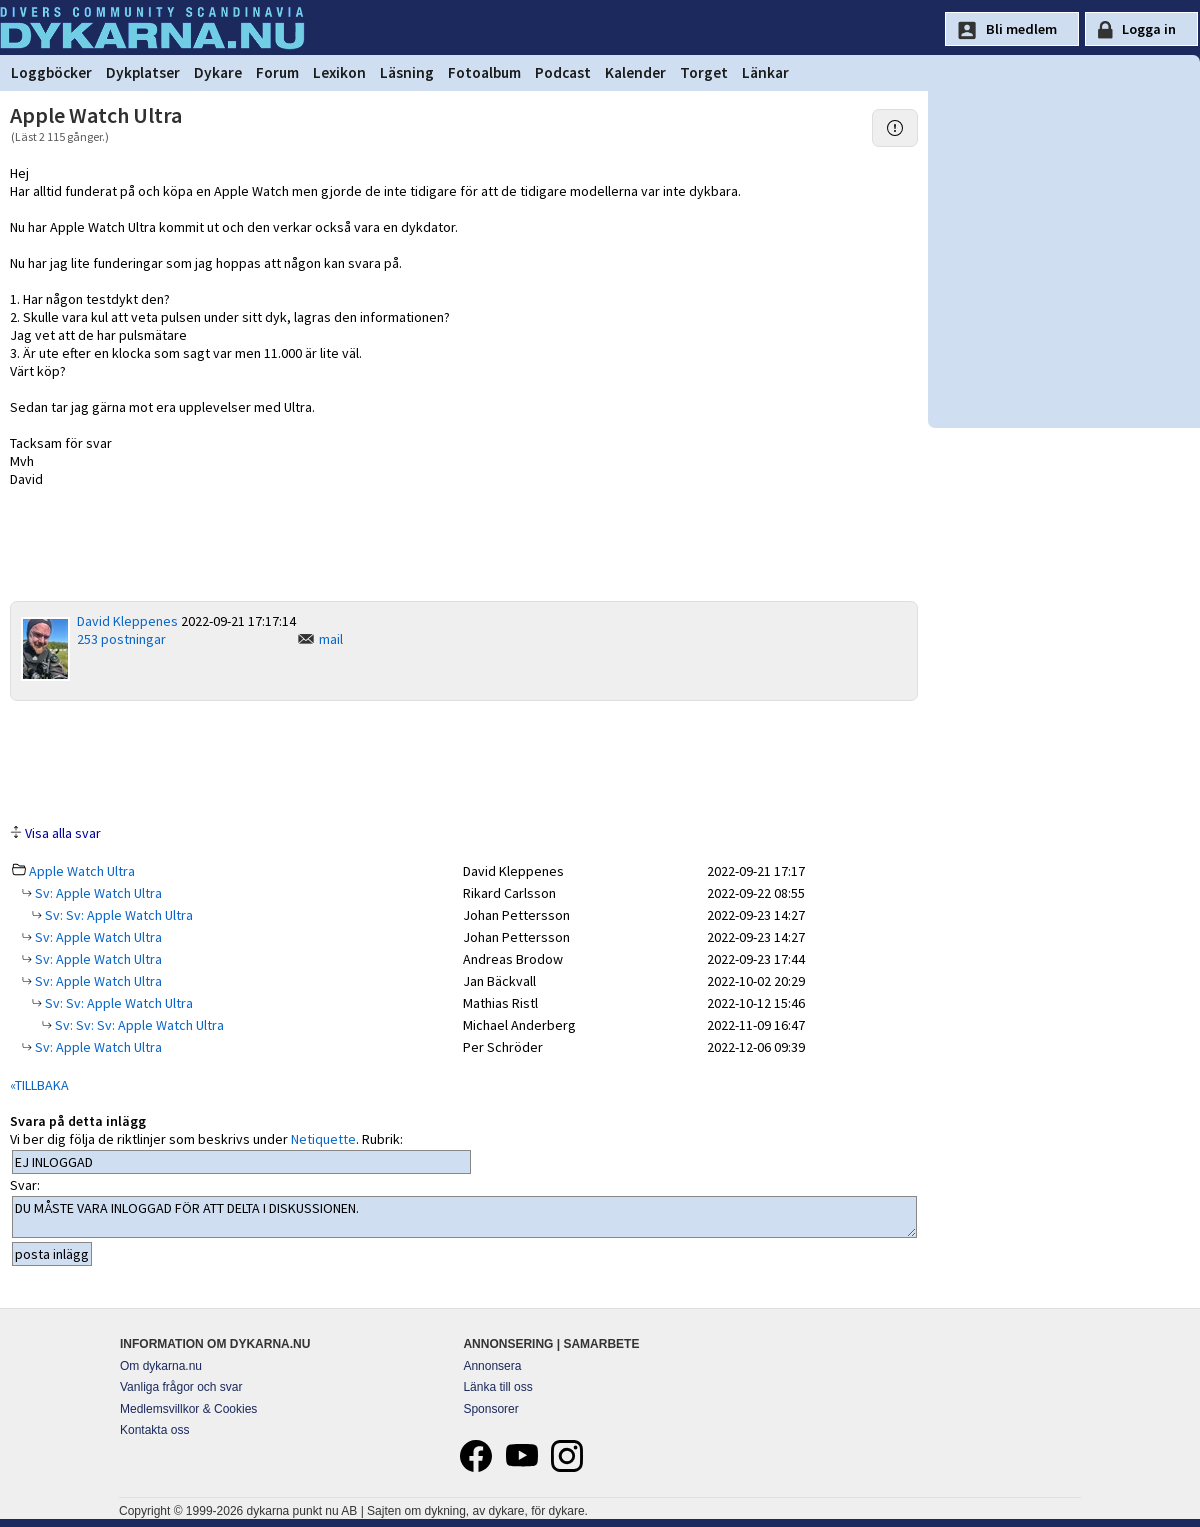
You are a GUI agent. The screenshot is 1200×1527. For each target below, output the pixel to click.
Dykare (218, 72)
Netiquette (323, 1139)
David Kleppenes (127, 621)
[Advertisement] (464, 761)
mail (331, 639)
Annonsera (492, 1366)
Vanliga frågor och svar (181, 1387)
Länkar (765, 72)
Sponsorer (490, 1409)
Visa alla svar (63, 833)
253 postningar (121, 639)
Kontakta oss (154, 1430)
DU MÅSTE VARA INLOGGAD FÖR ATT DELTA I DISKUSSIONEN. (464, 1217)
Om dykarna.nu (161, 1366)
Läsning (407, 72)
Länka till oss (497, 1387)
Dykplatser (143, 72)
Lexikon (339, 72)
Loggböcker (51, 72)
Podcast (563, 72)
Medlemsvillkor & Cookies (188, 1409)
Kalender (635, 72)
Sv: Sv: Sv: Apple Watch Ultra (138, 1025)
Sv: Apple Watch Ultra (97, 893)
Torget (704, 72)
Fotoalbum (484, 72)
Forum (277, 72)
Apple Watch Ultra (82, 871)
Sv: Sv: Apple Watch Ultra (117, 915)
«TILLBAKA (39, 1085)
